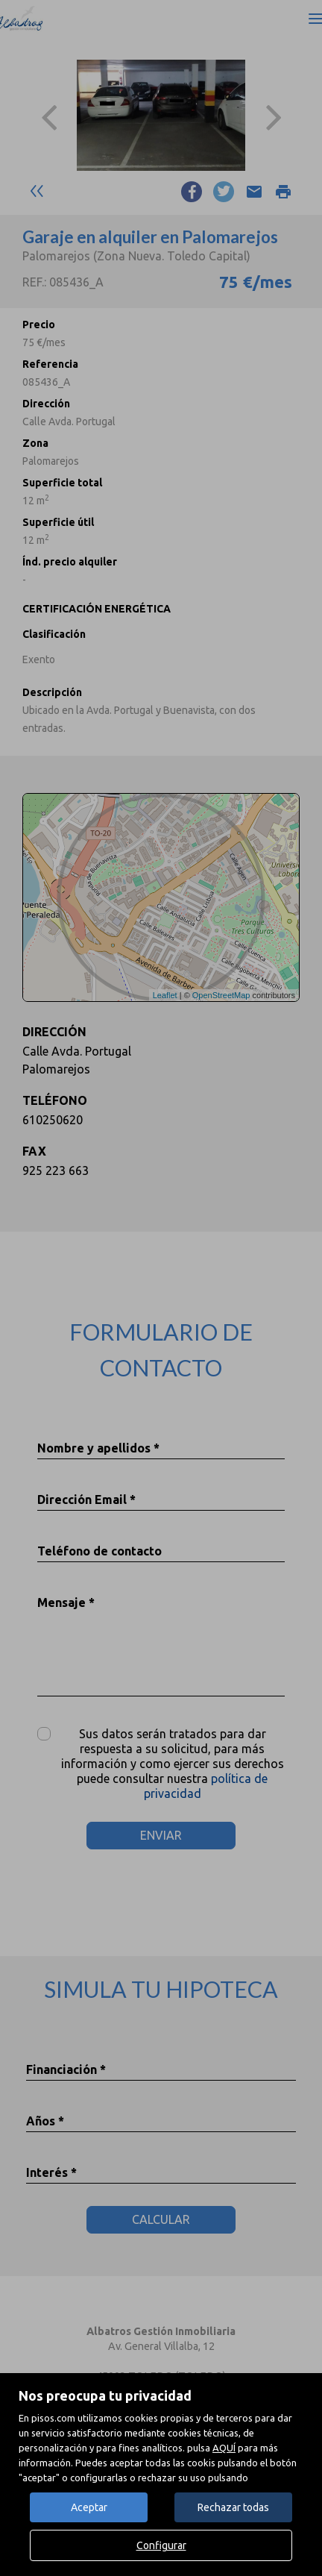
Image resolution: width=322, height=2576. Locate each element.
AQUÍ (224, 2447)
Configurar (161, 2545)
